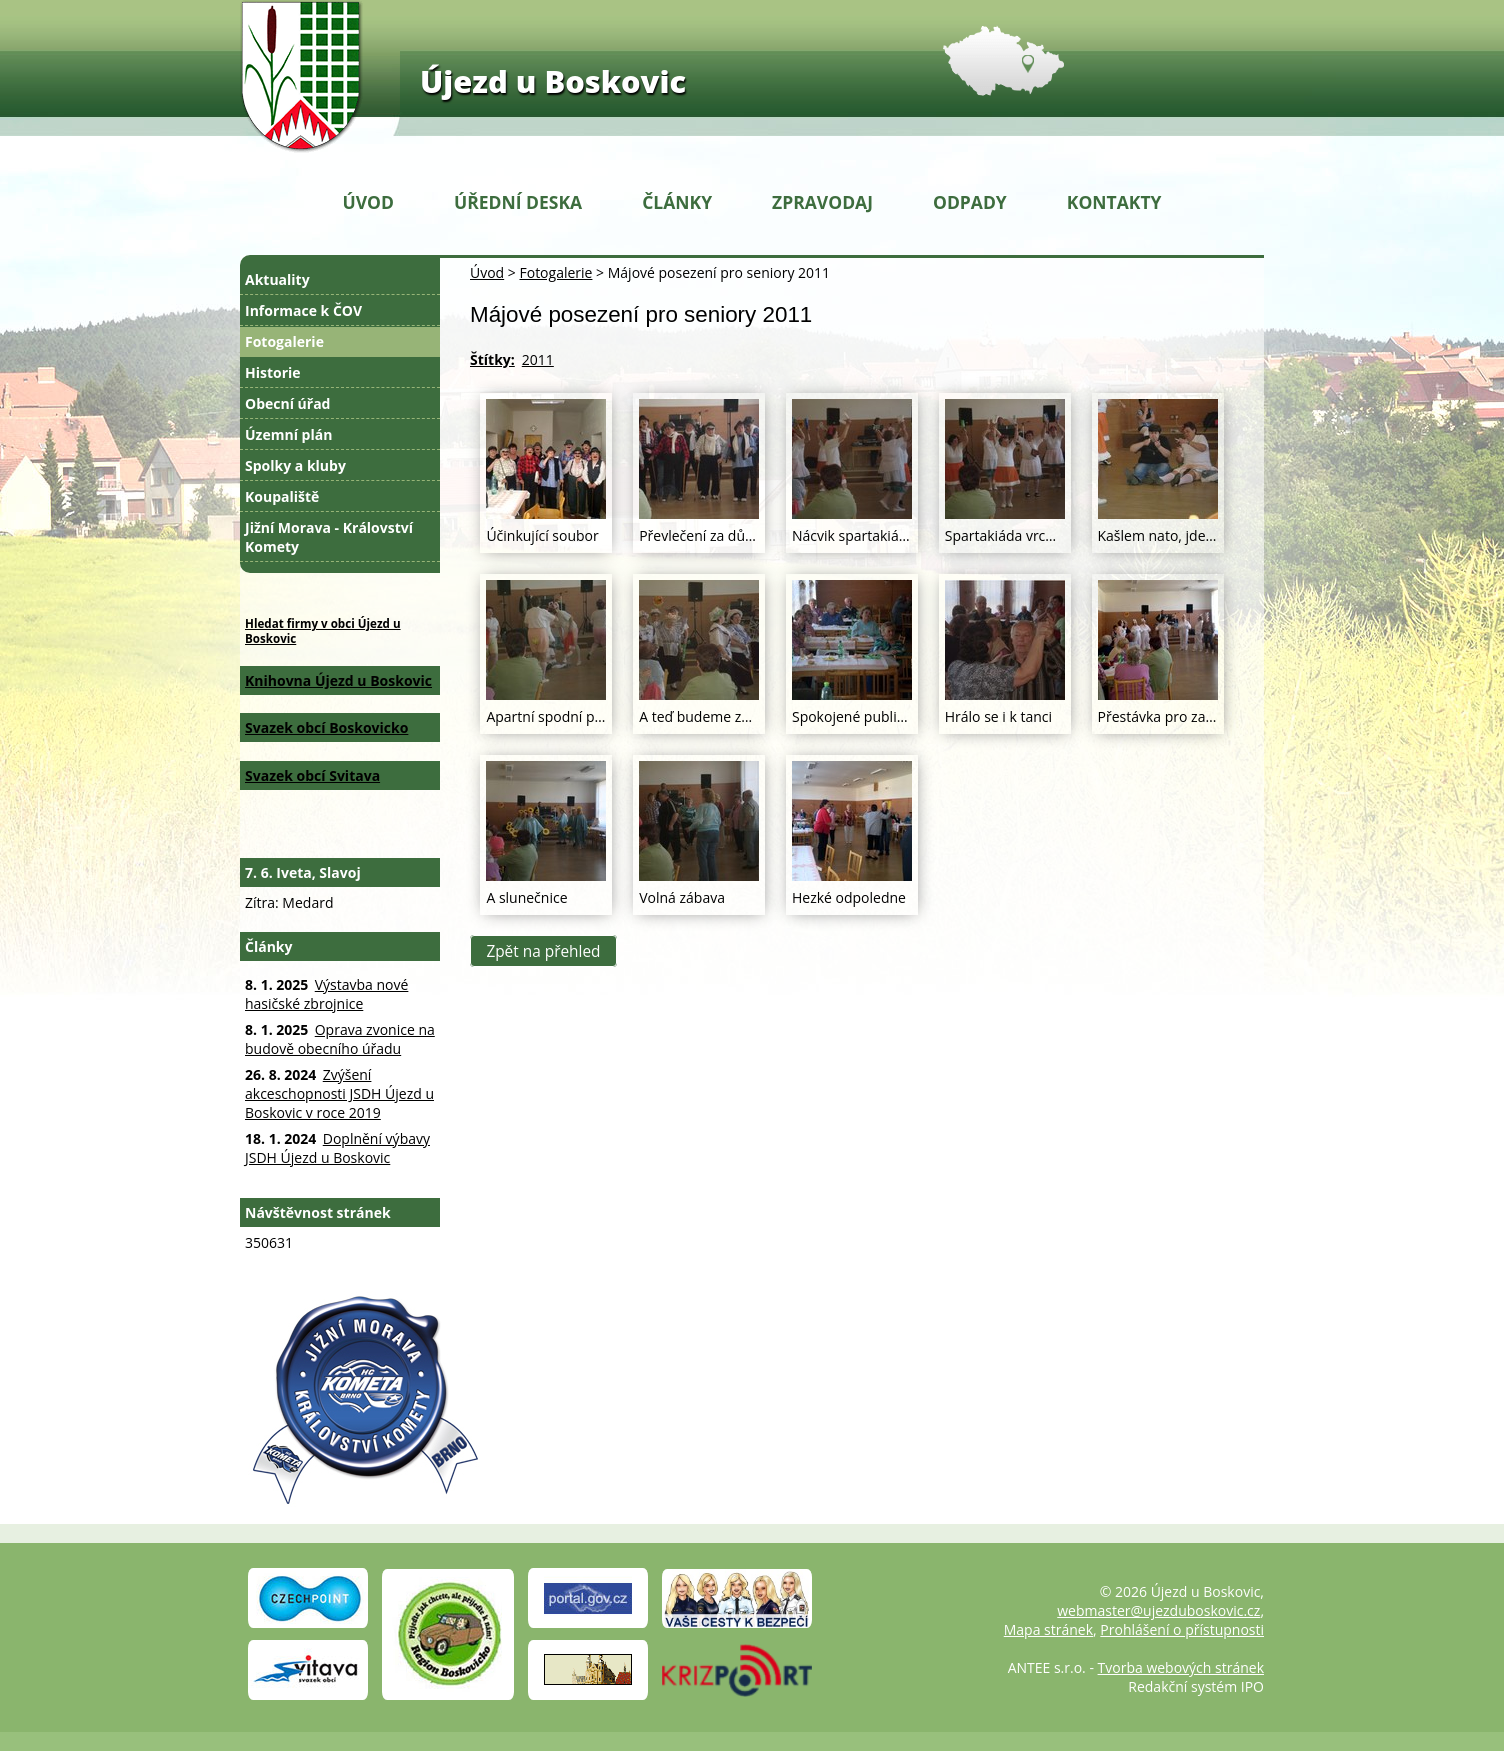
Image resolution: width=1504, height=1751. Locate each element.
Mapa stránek (1048, 1629)
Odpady (970, 202)
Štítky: (492, 359)
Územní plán (288, 434)
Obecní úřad (287, 403)
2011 (538, 359)
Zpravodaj (822, 202)
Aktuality (277, 279)
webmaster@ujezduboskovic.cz (1158, 1610)
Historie (273, 372)
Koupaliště (282, 496)
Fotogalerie (555, 272)
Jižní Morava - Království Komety (329, 537)
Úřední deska (518, 202)
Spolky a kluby (295, 465)
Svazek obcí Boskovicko (326, 727)
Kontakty (1114, 202)
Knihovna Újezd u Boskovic (338, 680)
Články (677, 202)
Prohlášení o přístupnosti (1182, 1629)
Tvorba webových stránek (1181, 1667)
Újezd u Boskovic (553, 81)
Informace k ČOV (303, 310)
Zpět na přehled (543, 950)
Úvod (368, 202)
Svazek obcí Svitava (312, 775)
